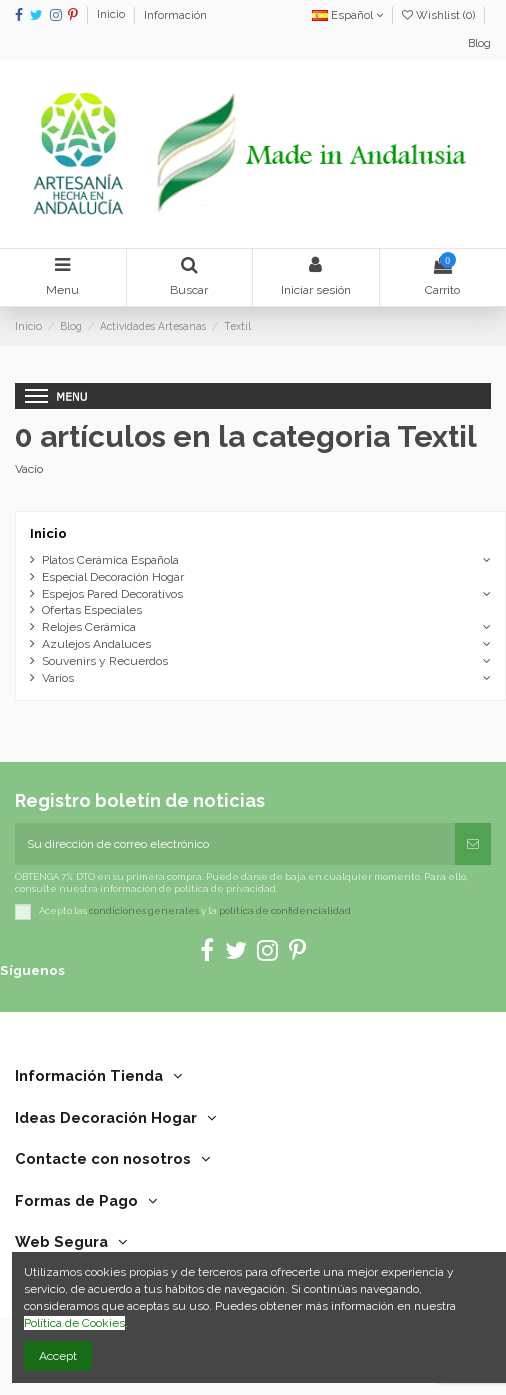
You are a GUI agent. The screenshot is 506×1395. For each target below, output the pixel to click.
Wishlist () (440, 15)
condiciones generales (144, 911)
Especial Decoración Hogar (113, 577)
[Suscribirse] (473, 844)
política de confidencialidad (285, 911)
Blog (479, 43)
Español (347, 15)
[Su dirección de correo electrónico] (235, 844)
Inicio (112, 15)
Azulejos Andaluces (96, 644)
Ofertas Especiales (92, 610)
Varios (58, 678)
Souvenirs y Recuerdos (105, 661)
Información (175, 15)
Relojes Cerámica (89, 627)
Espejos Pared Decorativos (112, 594)
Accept (58, 1356)
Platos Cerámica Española (110, 560)
